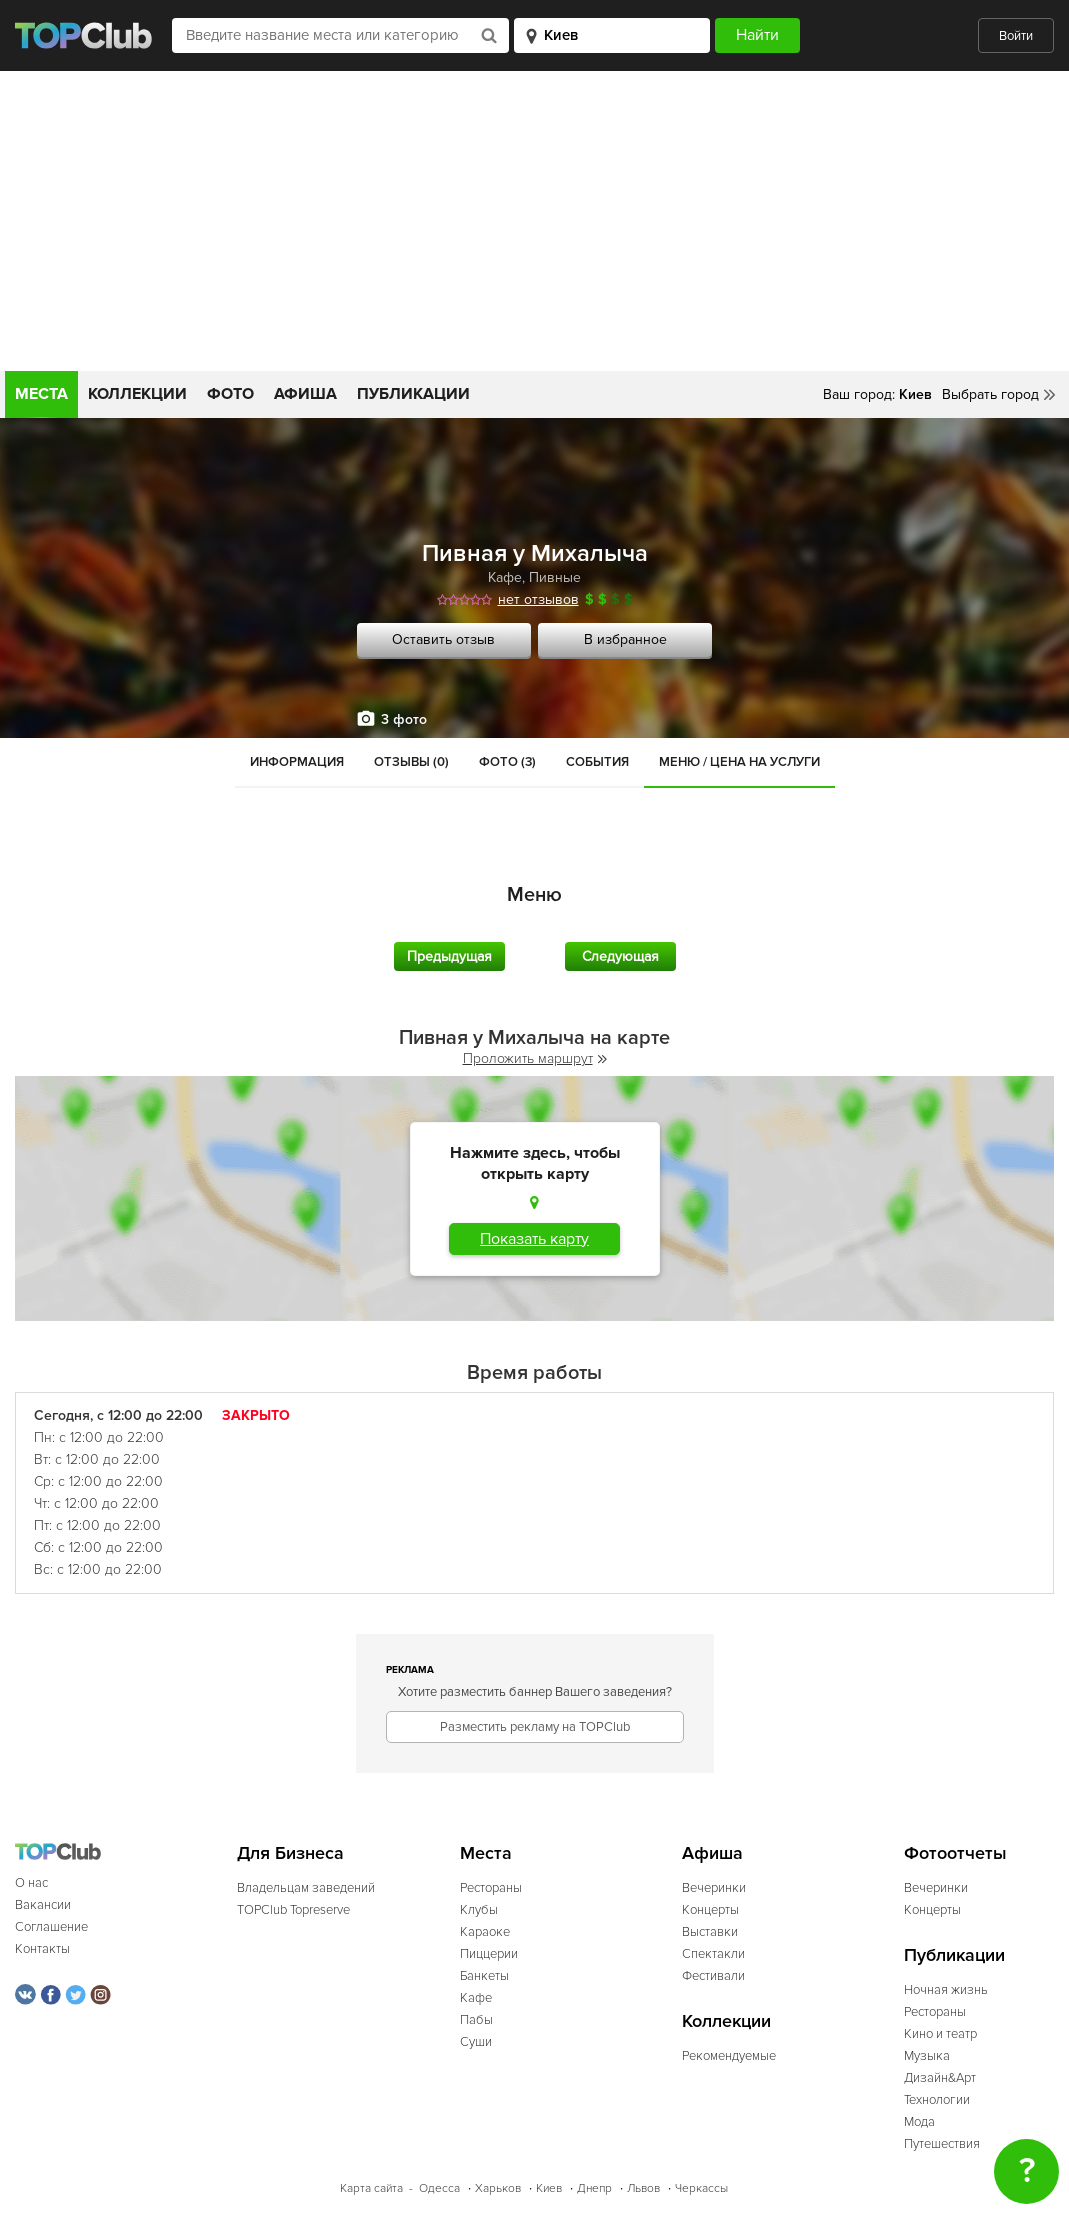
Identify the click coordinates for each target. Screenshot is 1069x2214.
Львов (643, 2188)
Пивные (555, 577)
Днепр (594, 2188)
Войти (1016, 36)
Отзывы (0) (411, 762)
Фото (230, 394)
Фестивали (713, 1976)
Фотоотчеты (955, 1853)
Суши (476, 2042)
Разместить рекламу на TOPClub (535, 1727)
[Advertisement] (534, 221)
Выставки (710, 1932)
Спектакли (713, 1954)
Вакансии (43, 1905)
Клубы (479, 1910)
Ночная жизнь (946, 1990)
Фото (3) (507, 762)
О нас (31, 1883)
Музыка (927, 2056)
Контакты (42, 1949)
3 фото (404, 719)
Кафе (505, 577)
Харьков (498, 2188)
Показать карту (534, 1239)
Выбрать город (990, 394)
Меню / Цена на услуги (739, 762)
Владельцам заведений (306, 1888)
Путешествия (942, 2144)
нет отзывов (538, 599)
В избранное (625, 639)
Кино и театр (940, 2034)
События (597, 762)
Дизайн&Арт (940, 2078)
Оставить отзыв (443, 639)
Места (41, 394)
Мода (919, 2122)
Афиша (305, 394)
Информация (297, 762)
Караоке (485, 1932)
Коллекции (137, 394)
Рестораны (491, 1888)
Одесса (439, 2188)
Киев (549, 2188)
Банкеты (484, 1976)
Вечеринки (714, 1888)
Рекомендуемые (729, 2056)
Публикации (413, 394)
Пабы (476, 2020)
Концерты (710, 1910)
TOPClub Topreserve (293, 1910)
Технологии (937, 2100)
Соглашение (51, 1927)
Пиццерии (489, 1954)
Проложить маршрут (535, 1058)
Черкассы (701, 2188)
